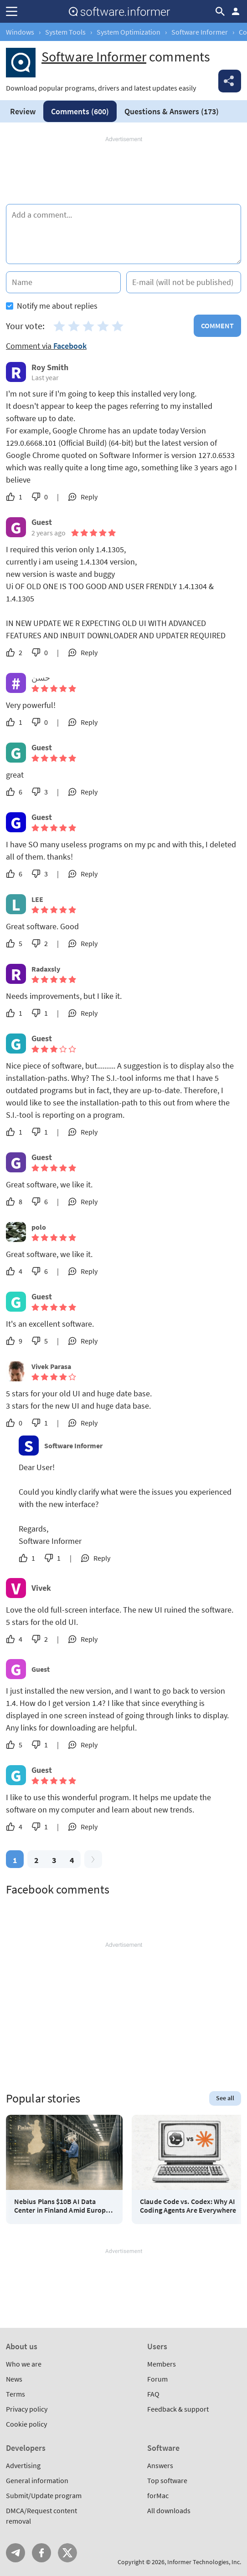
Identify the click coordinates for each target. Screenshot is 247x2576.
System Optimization (128, 31)
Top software (167, 2480)
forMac (158, 2495)
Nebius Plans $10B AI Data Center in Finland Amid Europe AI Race (61, 2206)
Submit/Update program (44, 2495)
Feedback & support (178, 2408)
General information (37, 2480)
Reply (89, 496)
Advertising (23, 2465)
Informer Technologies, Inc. (204, 2562)
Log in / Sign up (235, 11)
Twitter (67, 2552)
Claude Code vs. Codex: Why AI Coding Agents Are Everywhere (188, 2206)
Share (229, 81)
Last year (45, 377)
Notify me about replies (52, 305)
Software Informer (199, 31)
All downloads (168, 2510)
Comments (80, 111)
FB (41, 2552)
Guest (40, 1669)
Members (161, 2363)
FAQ (153, 2393)
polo (38, 1227)
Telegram (15, 2552)
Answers (171, 111)
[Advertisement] (123, 171)
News (14, 2378)
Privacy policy (26, 2408)
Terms (15, 2393)
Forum (157, 2378)
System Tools (65, 31)
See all (225, 2098)
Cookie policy (26, 2423)
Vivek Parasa (51, 1366)
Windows (20, 31)
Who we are (23, 2363)
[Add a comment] (123, 234)
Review (23, 111)
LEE (37, 899)
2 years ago (48, 532)
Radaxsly (45, 968)
